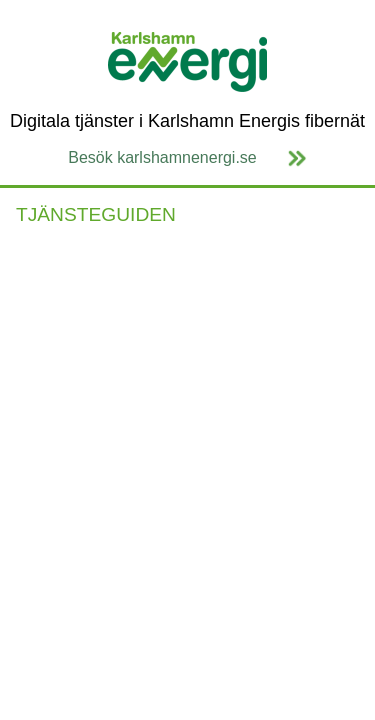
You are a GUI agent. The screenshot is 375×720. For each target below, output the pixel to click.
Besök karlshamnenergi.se (162, 157)
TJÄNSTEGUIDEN (96, 214)
